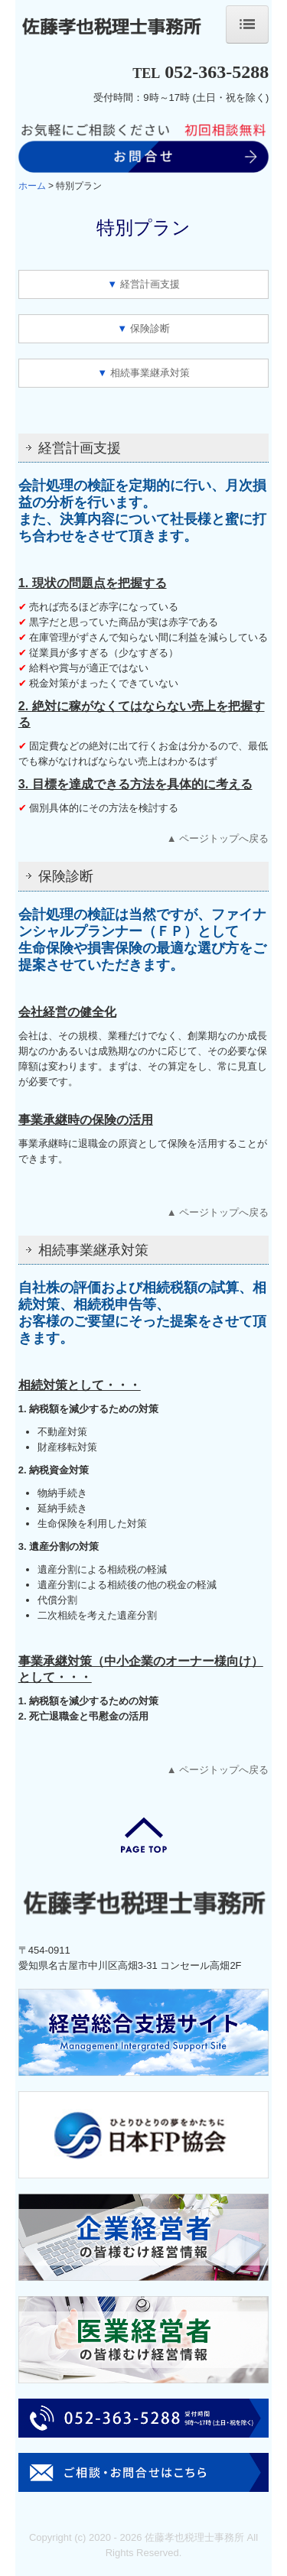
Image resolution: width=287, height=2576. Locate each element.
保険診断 (150, 328)
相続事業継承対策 (150, 372)
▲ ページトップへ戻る (218, 838)
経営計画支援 (150, 284)
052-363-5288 (217, 72)
